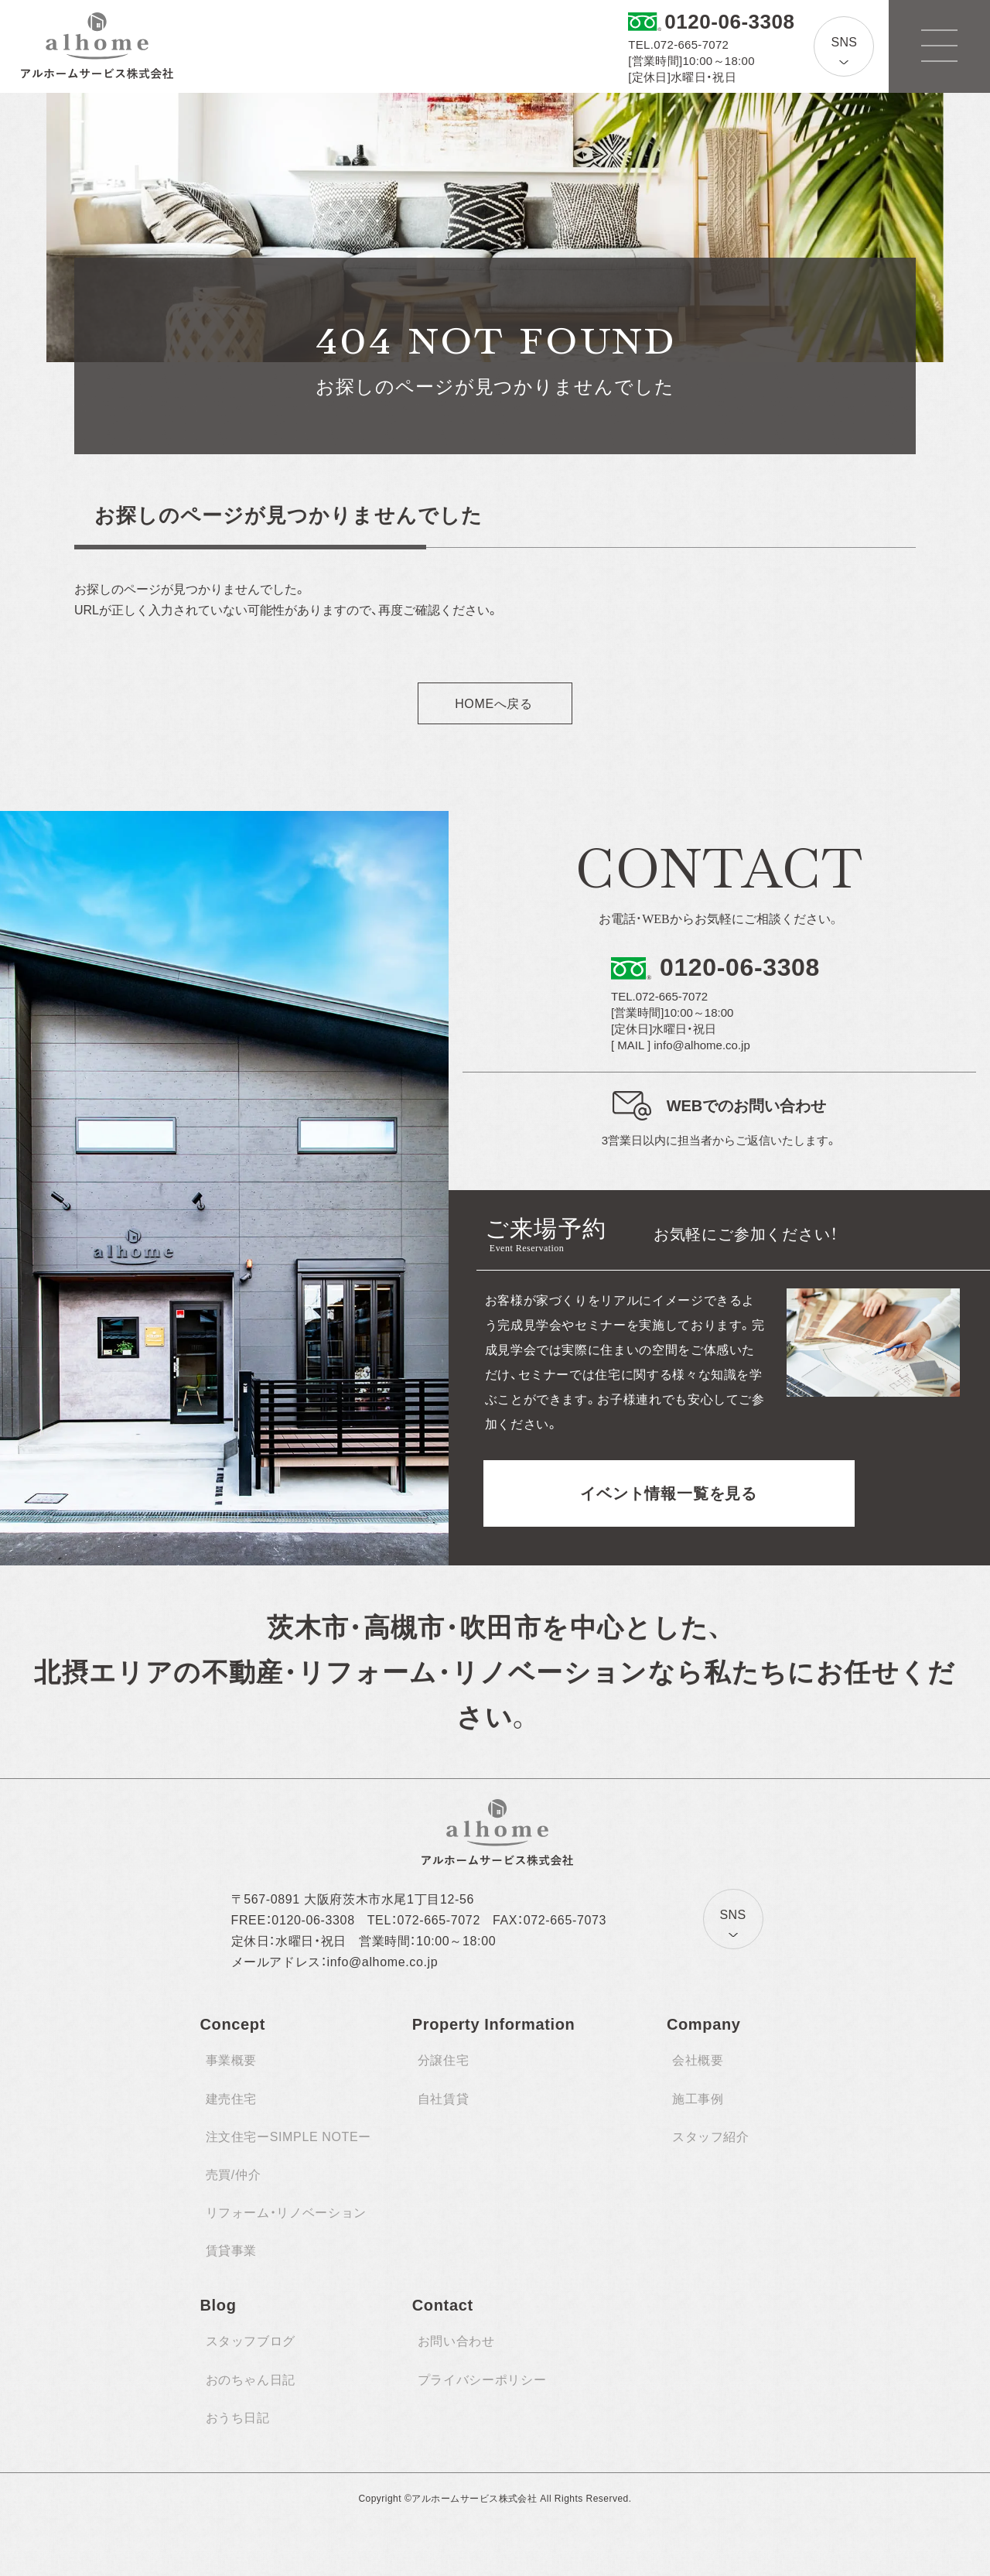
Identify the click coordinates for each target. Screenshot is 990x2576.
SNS (844, 42)
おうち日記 (238, 2417)
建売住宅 (232, 2099)
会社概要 (698, 2060)
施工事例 (698, 2099)
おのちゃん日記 (250, 2379)
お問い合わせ (456, 2341)
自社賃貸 (443, 2099)
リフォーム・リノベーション (286, 2212)
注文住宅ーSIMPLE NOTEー (288, 2136)
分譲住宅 (443, 2060)
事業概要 (232, 2060)
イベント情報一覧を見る (668, 1493)
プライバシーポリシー (482, 2379)
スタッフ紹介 (710, 2136)
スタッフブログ (250, 2341)
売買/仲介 (233, 2174)
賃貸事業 (232, 2250)
